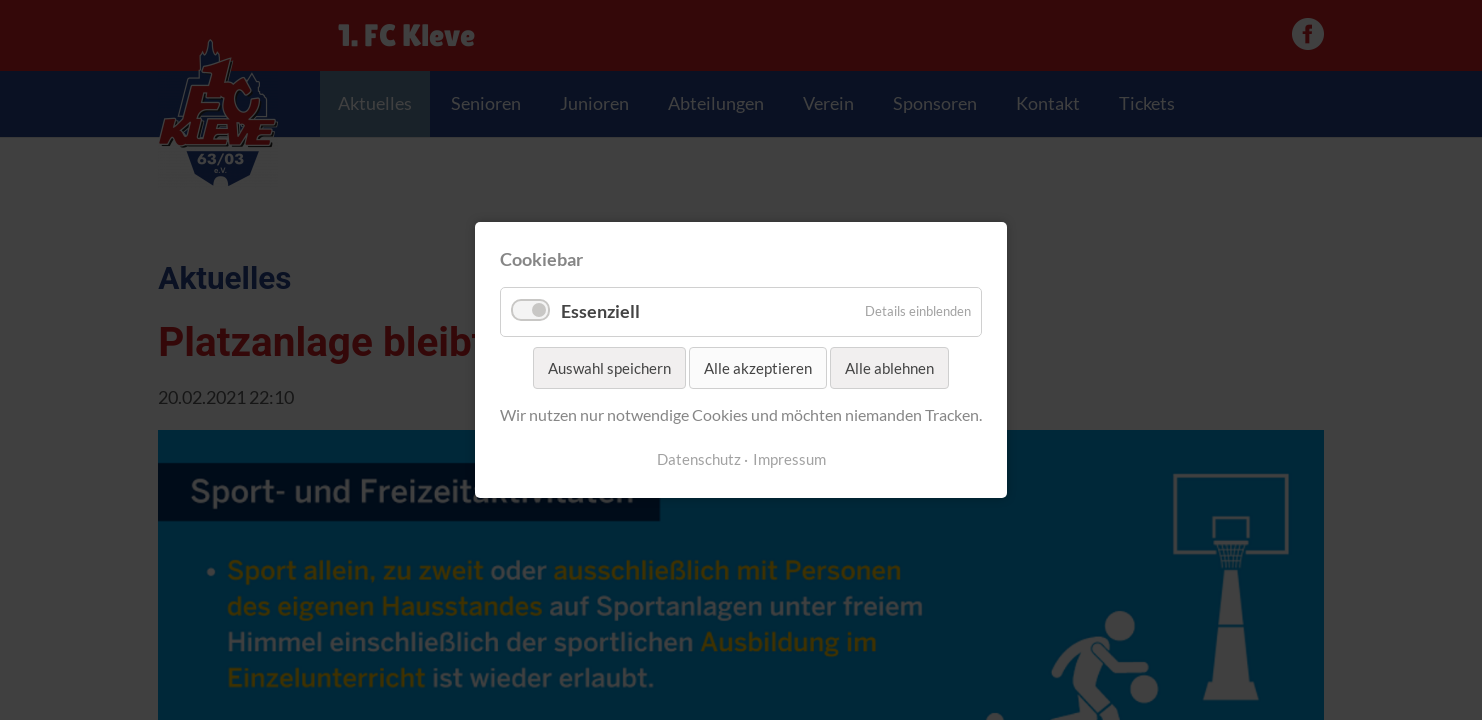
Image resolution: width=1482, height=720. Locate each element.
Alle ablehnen (889, 368)
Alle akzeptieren (758, 368)
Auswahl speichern (609, 368)
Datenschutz (699, 459)
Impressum (789, 459)
